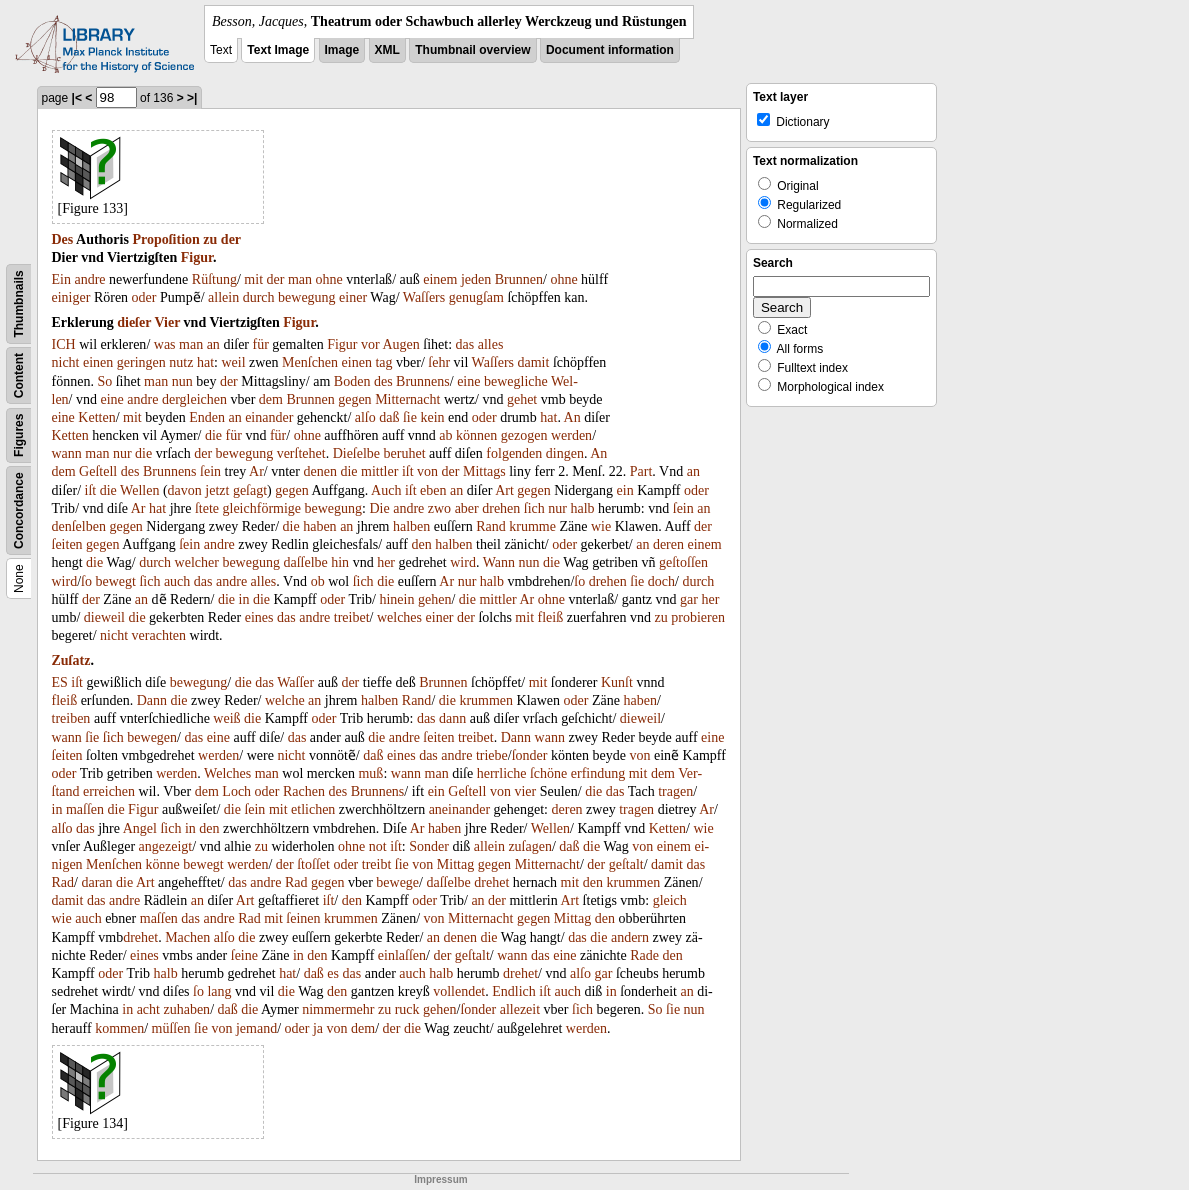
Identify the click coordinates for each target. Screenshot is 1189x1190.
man (300, 279)
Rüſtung (214, 279)
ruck (407, 1009)
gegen (354, 399)
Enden (207, 417)
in (244, 599)
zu (210, 239)
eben (433, 490)
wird (463, 562)
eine (468, 381)
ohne (329, 279)
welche (285, 700)
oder (144, 297)
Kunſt (617, 682)
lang (219, 991)
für (261, 344)
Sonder (429, 846)
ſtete (207, 508)
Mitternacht (407, 399)
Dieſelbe (356, 453)
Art (504, 490)
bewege (397, 882)
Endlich (514, 991)
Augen (400, 344)
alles (491, 344)
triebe (492, 755)
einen (98, 362)
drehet (491, 882)
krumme (532, 526)
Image (342, 50)
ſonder (530, 755)
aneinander (459, 809)
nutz (181, 362)
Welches (227, 773)
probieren (698, 617)
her (386, 562)
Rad (63, 882)
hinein (396, 599)
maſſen (85, 809)
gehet (522, 399)
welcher (197, 562)
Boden (352, 381)
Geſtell (98, 471)
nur (122, 453)
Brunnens (423, 381)
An (572, 417)
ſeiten (67, 544)
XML (387, 50)
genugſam (476, 297)
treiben (71, 718)
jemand (256, 1028)
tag (383, 362)
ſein (210, 471)
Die (379, 508)
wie (601, 526)
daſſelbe (305, 562)
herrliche (502, 773)
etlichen (313, 809)
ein (625, 490)
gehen (434, 599)
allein (223, 297)
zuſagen (530, 846)
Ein (61, 279)
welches (399, 617)
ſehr (439, 362)
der (231, 239)
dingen (565, 453)
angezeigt (166, 846)
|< (77, 98)
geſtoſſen (683, 562)
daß (389, 417)
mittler (379, 471)
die (213, 435)
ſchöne (548, 773)
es (333, 973)
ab (445, 435)
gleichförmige (262, 508)
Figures (19, 435)
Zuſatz (71, 660)
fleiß (551, 617)
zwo (439, 508)
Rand (491, 526)
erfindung (598, 773)
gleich (670, 900)
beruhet (405, 453)
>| (192, 98)
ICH (64, 344)
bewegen (152, 737)
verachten (159, 635)
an (213, 344)
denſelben (79, 526)
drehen (501, 508)
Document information (610, 50)
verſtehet (301, 453)
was (165, 344)
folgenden (514, 453)
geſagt (250, 490)
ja (318, 1028)
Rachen (304, 791)
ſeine (244, 955)
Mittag (455, 864)
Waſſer (295, 682)
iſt (408, 471)
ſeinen (303, 918)
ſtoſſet (313, 864)
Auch (386, 490)
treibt (377, 864)
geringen (141, 362)
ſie (410, 417)
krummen (486, 700)
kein (432, 417)
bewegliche (516, 381)
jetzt (217, 490)
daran (96, 882)
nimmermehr (338, 1009)
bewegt (115, 581)
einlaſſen (402, 955)
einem (440, 279)
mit (253, 279)
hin (340, 562)
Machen (187, 937)
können (476, 435)
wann (67, 453)
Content (19, 375)
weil (233, 362)
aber (467, 508)
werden (571, 435)
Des (63, 239)
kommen (119, 1028)
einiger (71, 297)
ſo (86, 581)
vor (370, 344)
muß (370, 773)
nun (182, 381)
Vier (167, 322)
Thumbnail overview (472, 50)
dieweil (104, 617)
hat (205, 362)
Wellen (139, 490)
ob (318, 581)
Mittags (484, 471)
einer (353, 297)
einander (269, 417)
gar (689, 599)
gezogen (524, 435)
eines (259, 617)
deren (668, 544)
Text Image (278, 50)
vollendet (459, 991)
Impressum (440, 1179)
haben (319, 526)
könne (163, 864)
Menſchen (310, 362)
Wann (499, 562)
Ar (256, 471)
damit (534, 362)
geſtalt (626, 864)
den (421, 544)
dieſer (134, 322)
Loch (236, 791)
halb (582, 508)
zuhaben (186, 1009)
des (383, 381)
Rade (644, 955)
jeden (476, 279)
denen (320, 471)
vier (525, 791)
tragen (675, 791)
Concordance (19, 510)
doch (661, 581)
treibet (352, 617)
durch (259, 297)
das (465, 344)
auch (177, 581)
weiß (226, 718)
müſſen (171, 1028)
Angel (140, 828)
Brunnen (519, 279)
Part (641, 471)
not (378, 846)
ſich (534, 508)
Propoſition (165, 239)
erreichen (109, 791)
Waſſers (424, 297)
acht (148, 1009)
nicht (66, 362)
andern (630, 937)
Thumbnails (19, 303)
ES (60, 682)
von (427, 471)
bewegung (307, 297)
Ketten (96, 417)
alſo (365, 417)
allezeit (520, 1009)
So (104, 381)
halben (411, 526)
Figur (197, 257)
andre (89, 279)
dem (271, 399)
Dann (152, 700)
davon (185, 490)
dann (452, 718)
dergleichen (194, 399)
